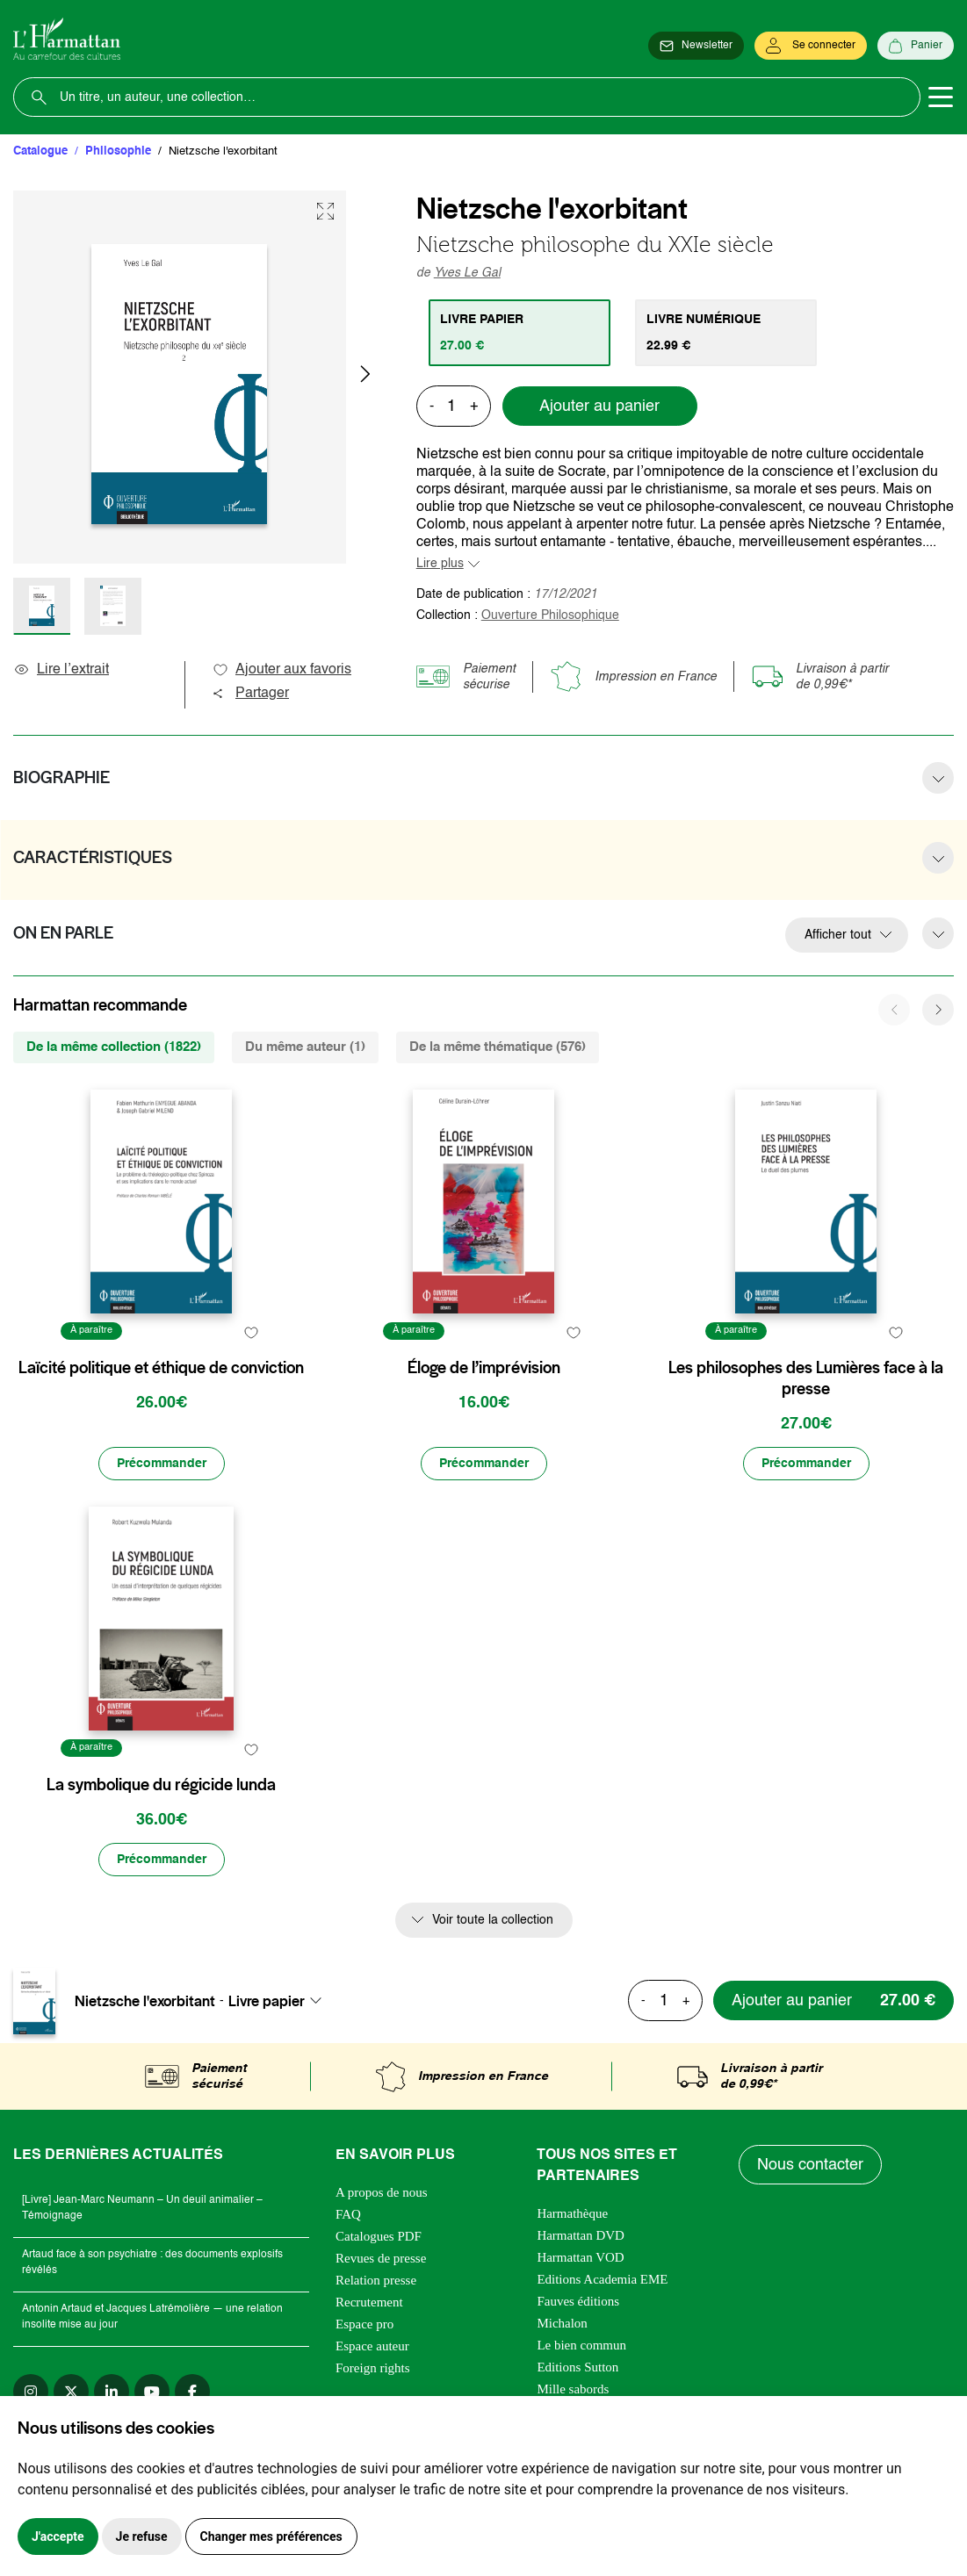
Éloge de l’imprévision (484, 1367)
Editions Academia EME (602, 2279)
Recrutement (369, 2302)
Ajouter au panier (599, 406)
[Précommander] (161, 1463)
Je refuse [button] (142, 2536)
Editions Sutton (577, 2367)
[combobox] (280, 2001)
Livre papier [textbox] (266, 2001)
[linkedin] (111, 2391)
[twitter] (71, 2391)
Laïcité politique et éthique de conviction (161, 1367)
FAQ (348, 2214)
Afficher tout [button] (838, 935)
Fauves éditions (578, 2301)
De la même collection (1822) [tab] (113, 1047)
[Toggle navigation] (940, 97)
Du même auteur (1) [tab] (305, 1047)
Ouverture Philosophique (550, 615)
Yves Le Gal (467, 273)
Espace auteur (372, 2346)
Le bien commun (581, 2345)
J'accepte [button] (58, 2536)
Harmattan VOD (580, 2257)
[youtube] (152, 2391)
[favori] (252, 1333)
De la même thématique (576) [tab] (497, 1047)
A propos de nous (382, 2192)
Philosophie (118, 151)
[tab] (519, 332)
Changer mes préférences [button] (271, 2536)
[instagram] (30, 2391)
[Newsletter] (696, 46)
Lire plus (440, 564)
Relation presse (376, 2280)
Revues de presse (381, 2258)
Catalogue (40, 151)
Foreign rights (373, 2368)
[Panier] (915, 46)
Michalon (562, 2323)
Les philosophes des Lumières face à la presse (805, 1378)
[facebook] (192, 2391)
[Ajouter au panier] (833, 2000)
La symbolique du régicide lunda (161, 1784)
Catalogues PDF (379, 2236)
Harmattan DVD (580, 2235)
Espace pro (364, 2324)
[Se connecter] (810, 46)
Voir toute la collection (492, 1920)
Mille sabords (573, 2389)
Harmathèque (572, 2213)
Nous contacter (810, 2165)
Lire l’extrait (61, 670)
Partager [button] (250, 694)
